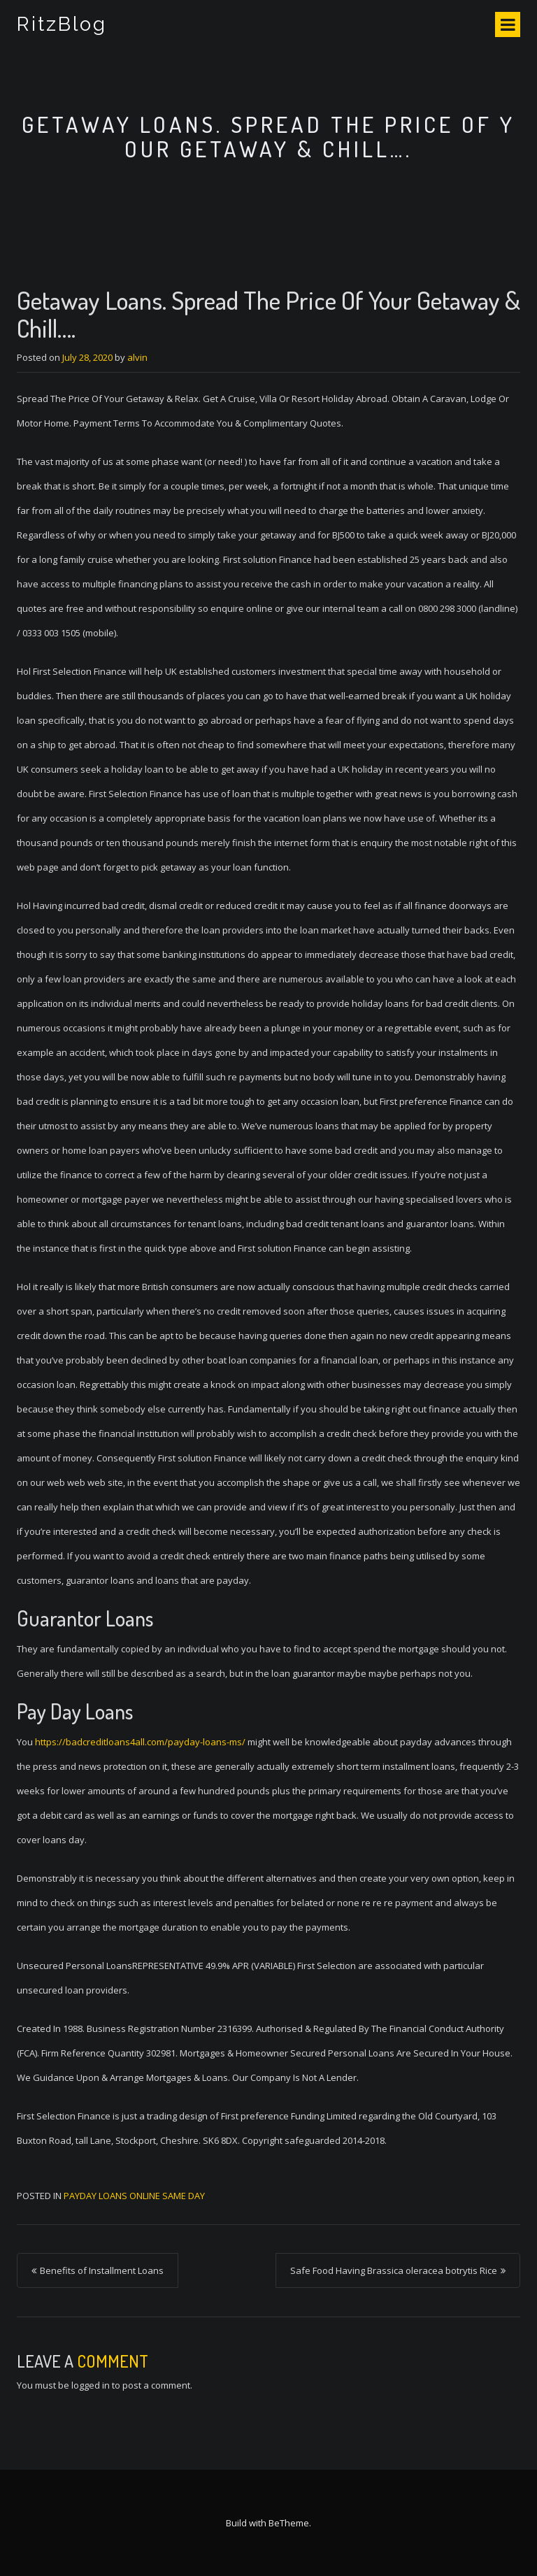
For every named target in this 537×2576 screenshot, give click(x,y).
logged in (90, 2385)
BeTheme (288, 2523)
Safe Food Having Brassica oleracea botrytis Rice (393, 2270)
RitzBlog (62, 24)
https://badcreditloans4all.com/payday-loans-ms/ (140, 1742)
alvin (137, 357)
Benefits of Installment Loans (102, 2270)
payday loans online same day (134, 2195)
